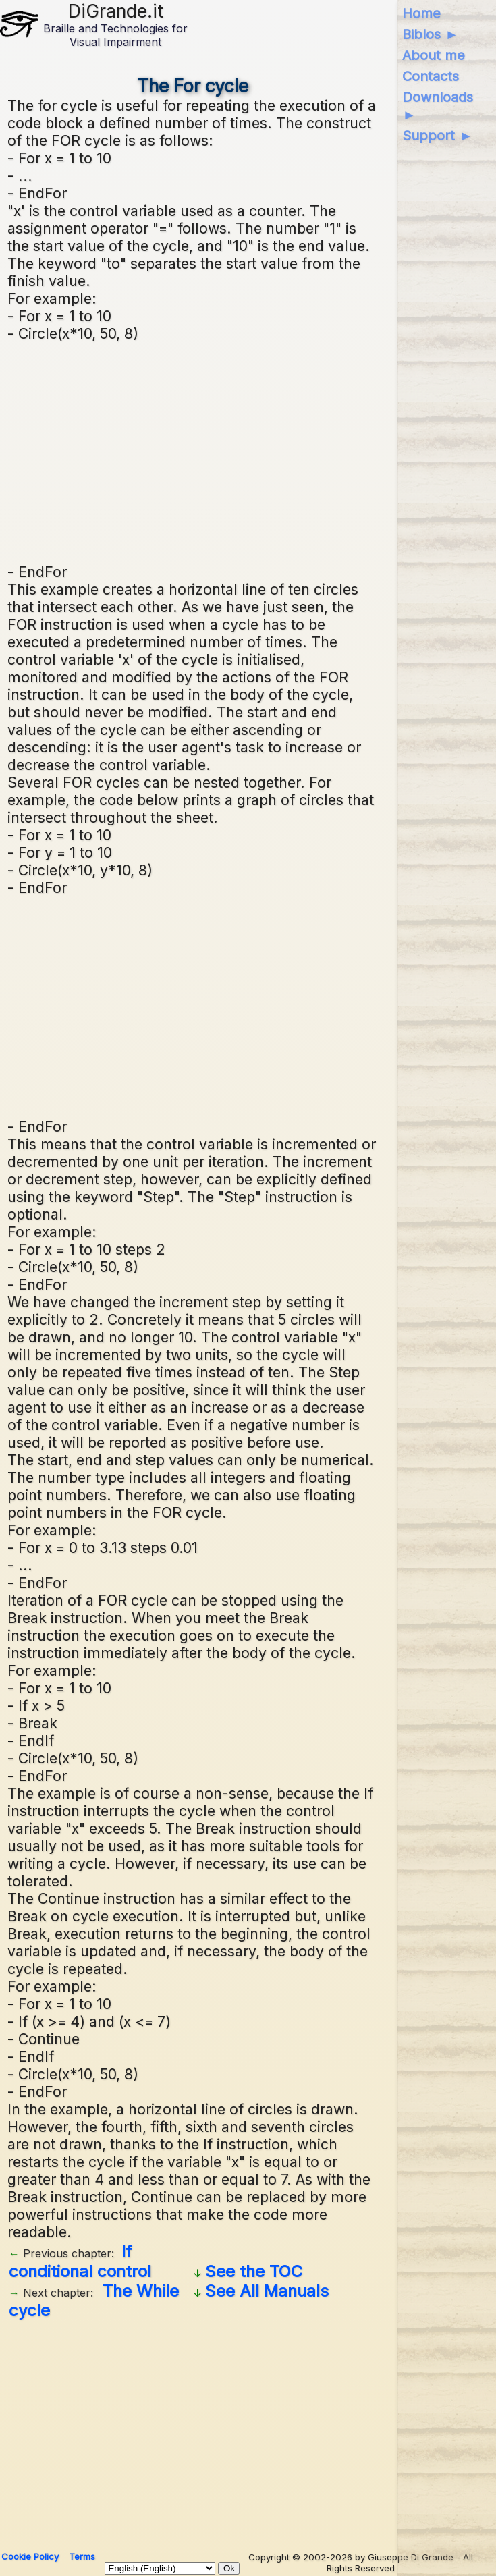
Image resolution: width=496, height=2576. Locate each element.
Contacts (430, 76)
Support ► (437, 136)
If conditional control (80, 2261)
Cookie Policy (30, 2556)
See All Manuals (267, 2291)
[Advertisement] (248, 450)
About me (433, 55)
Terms (82, 2556)
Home (421, 13)
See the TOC (253, 2271)
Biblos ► (430, 34)
